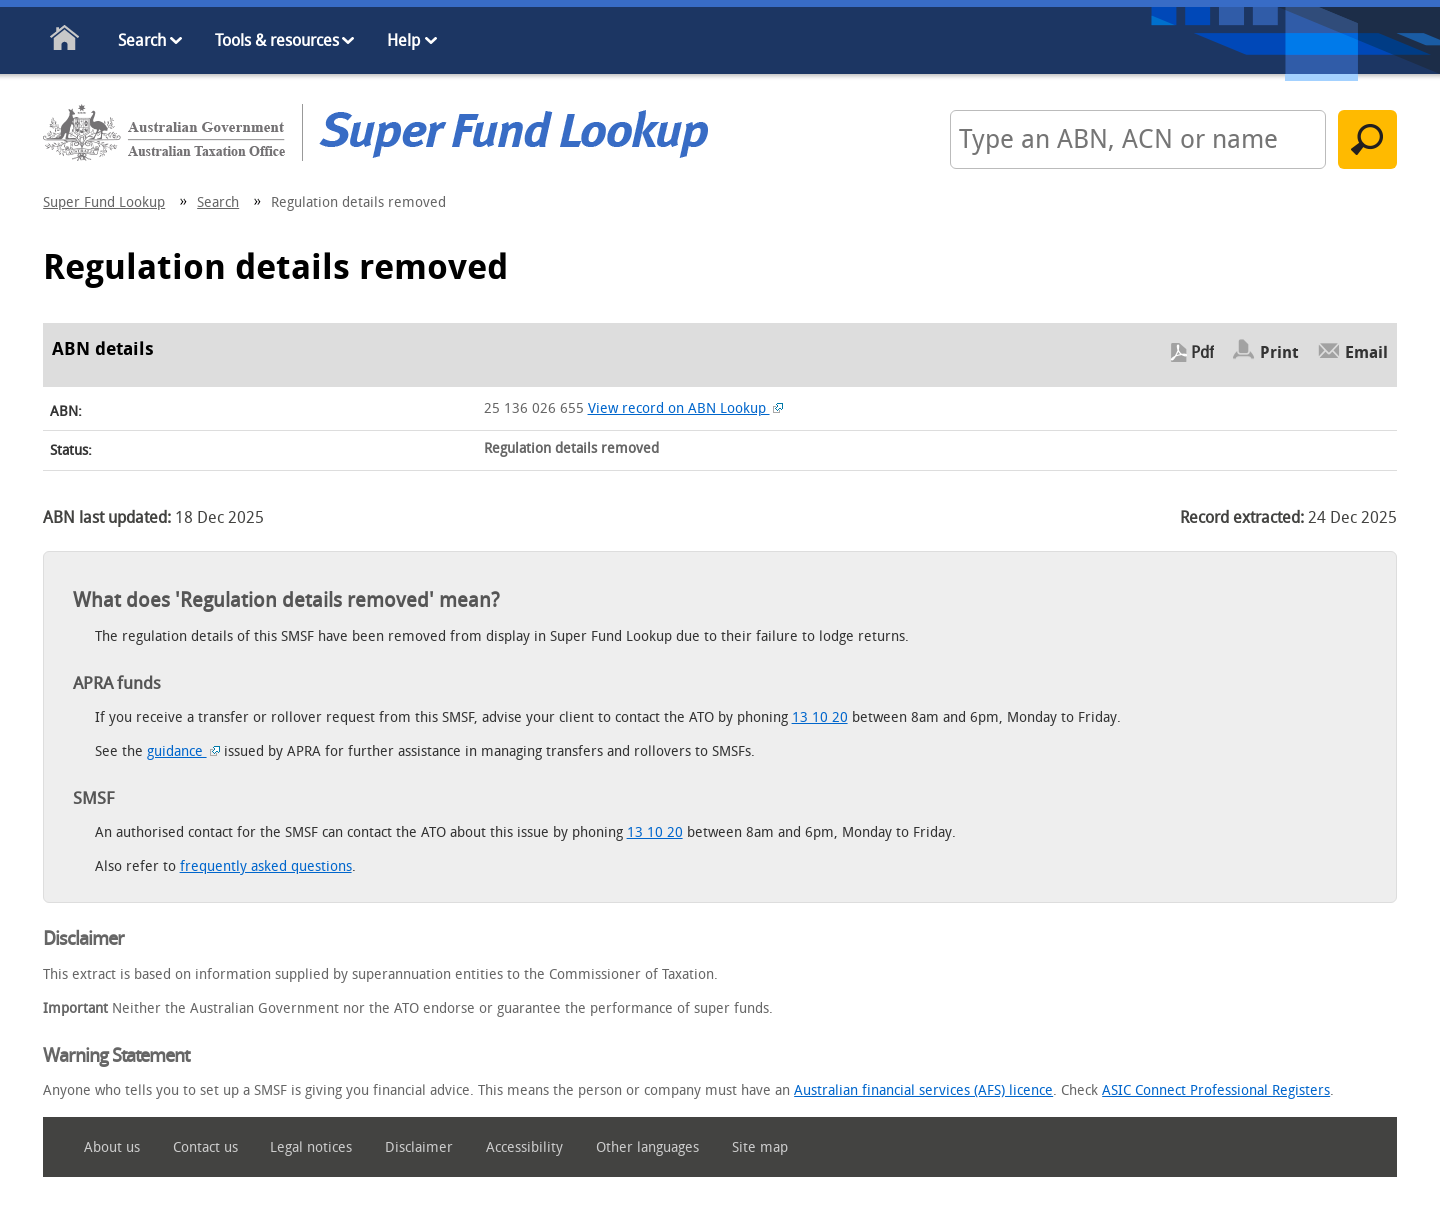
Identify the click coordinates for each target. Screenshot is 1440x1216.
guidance (184, 751)
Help (403, 40)
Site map (760, 1147)
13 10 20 (820, 717)
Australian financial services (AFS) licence (923, 1090)
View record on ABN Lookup (686, 408)
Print (1279, 352)
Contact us (205, 1147)
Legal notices (311, 1147)
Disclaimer (419, 1147)
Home (65, 41)
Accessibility (524, 1147)
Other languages (647, 1147)
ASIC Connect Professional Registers (1216, 1090)
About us (112, 1147)
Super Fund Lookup (104, 202)
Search (142, 40)
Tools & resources (277, 40)
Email (1366, 352)
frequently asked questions (266, 866)
